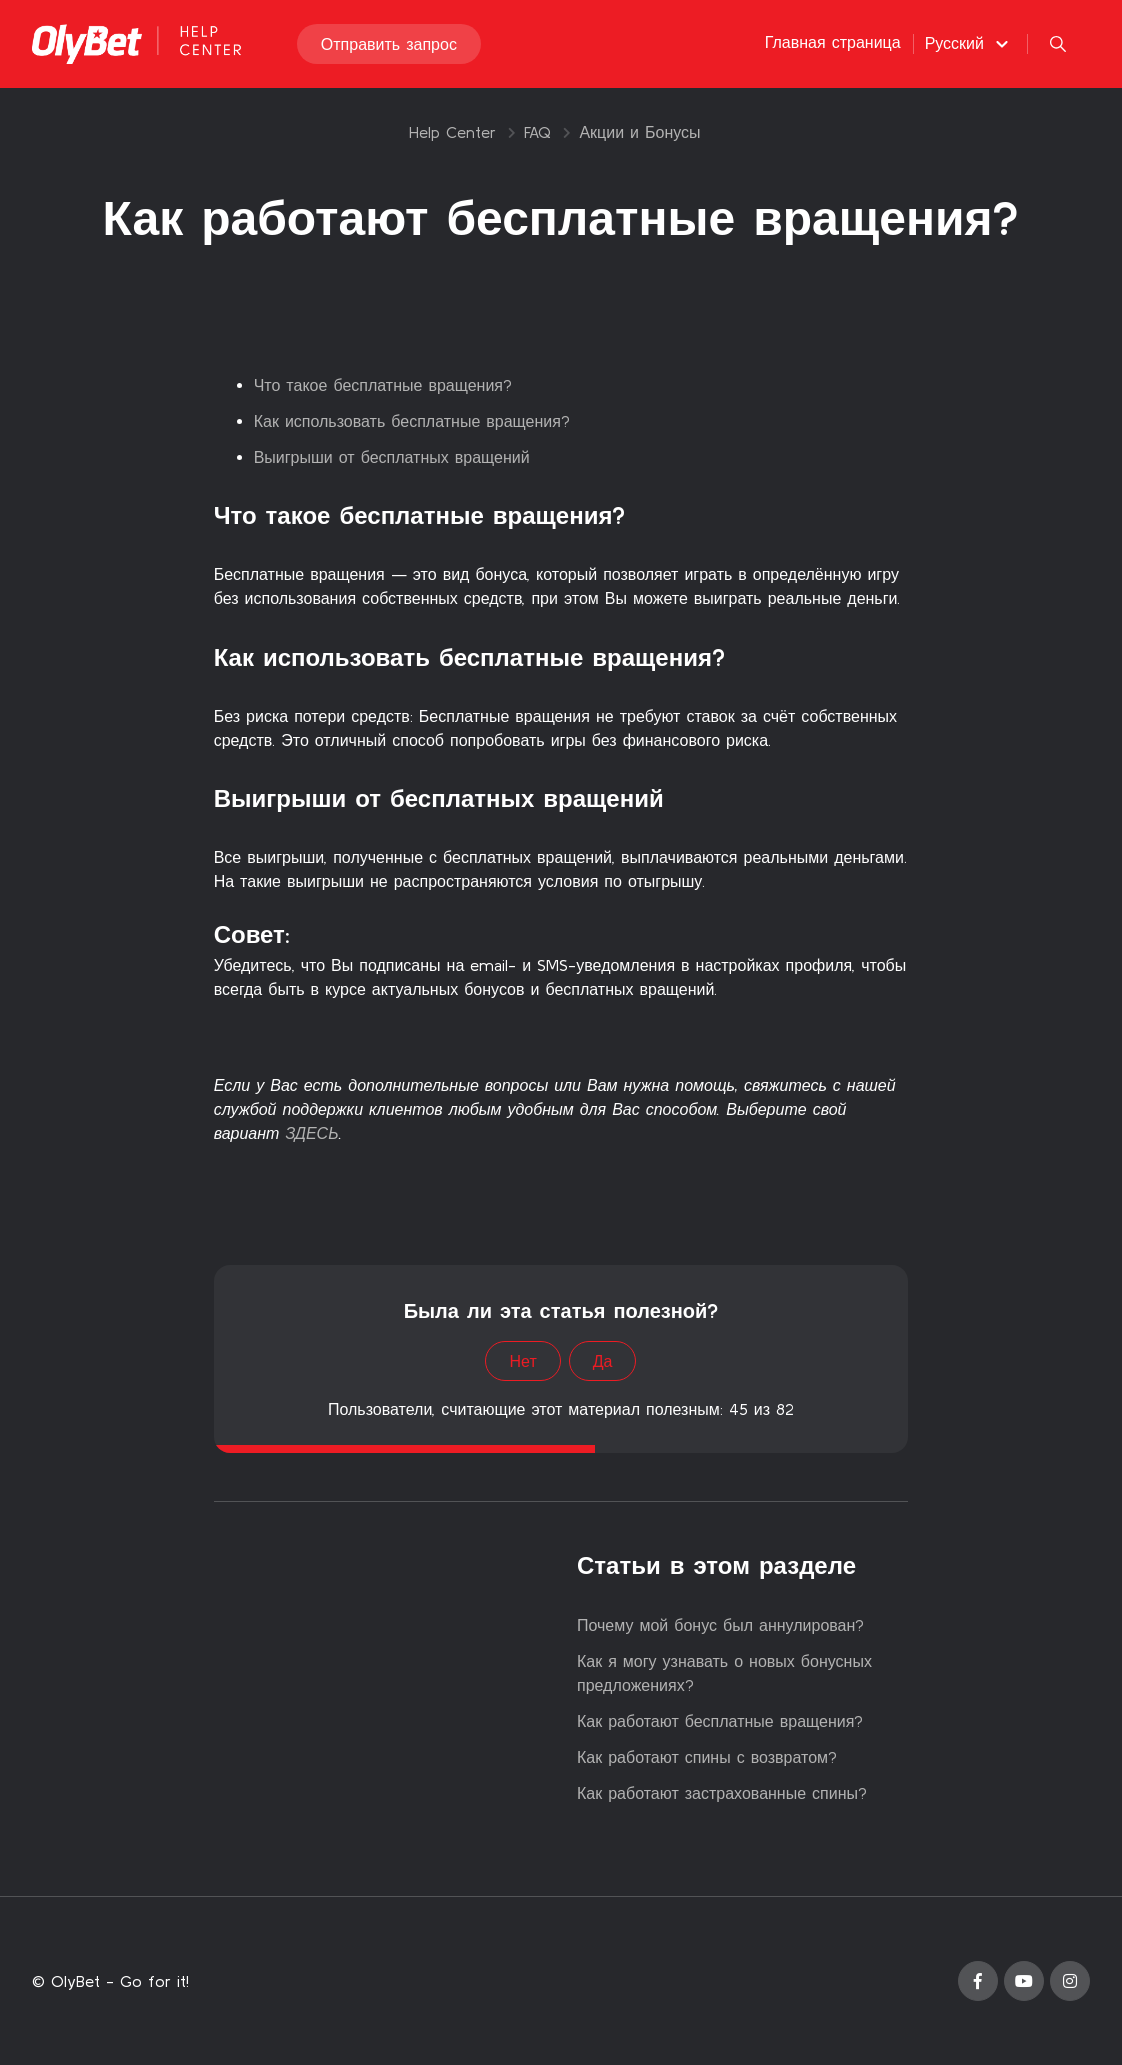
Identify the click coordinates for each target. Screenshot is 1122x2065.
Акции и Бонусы (639, 132)
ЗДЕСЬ (311, 1133)
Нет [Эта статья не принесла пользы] (522, 1361)
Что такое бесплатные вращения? (383, 385)
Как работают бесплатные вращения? (720, 1721)
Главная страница (833, 42)
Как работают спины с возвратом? (707, 1757)
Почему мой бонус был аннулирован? (720, 1625)
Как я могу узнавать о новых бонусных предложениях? (724, 1673)
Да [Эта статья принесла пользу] (603, 1361)
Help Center (452, 132)
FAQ (537, 132)
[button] (969, 43)
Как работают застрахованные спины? (722, 1793)
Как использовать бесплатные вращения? (412, 421)
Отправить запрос (389, 44)
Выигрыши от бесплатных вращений (392, 457)
